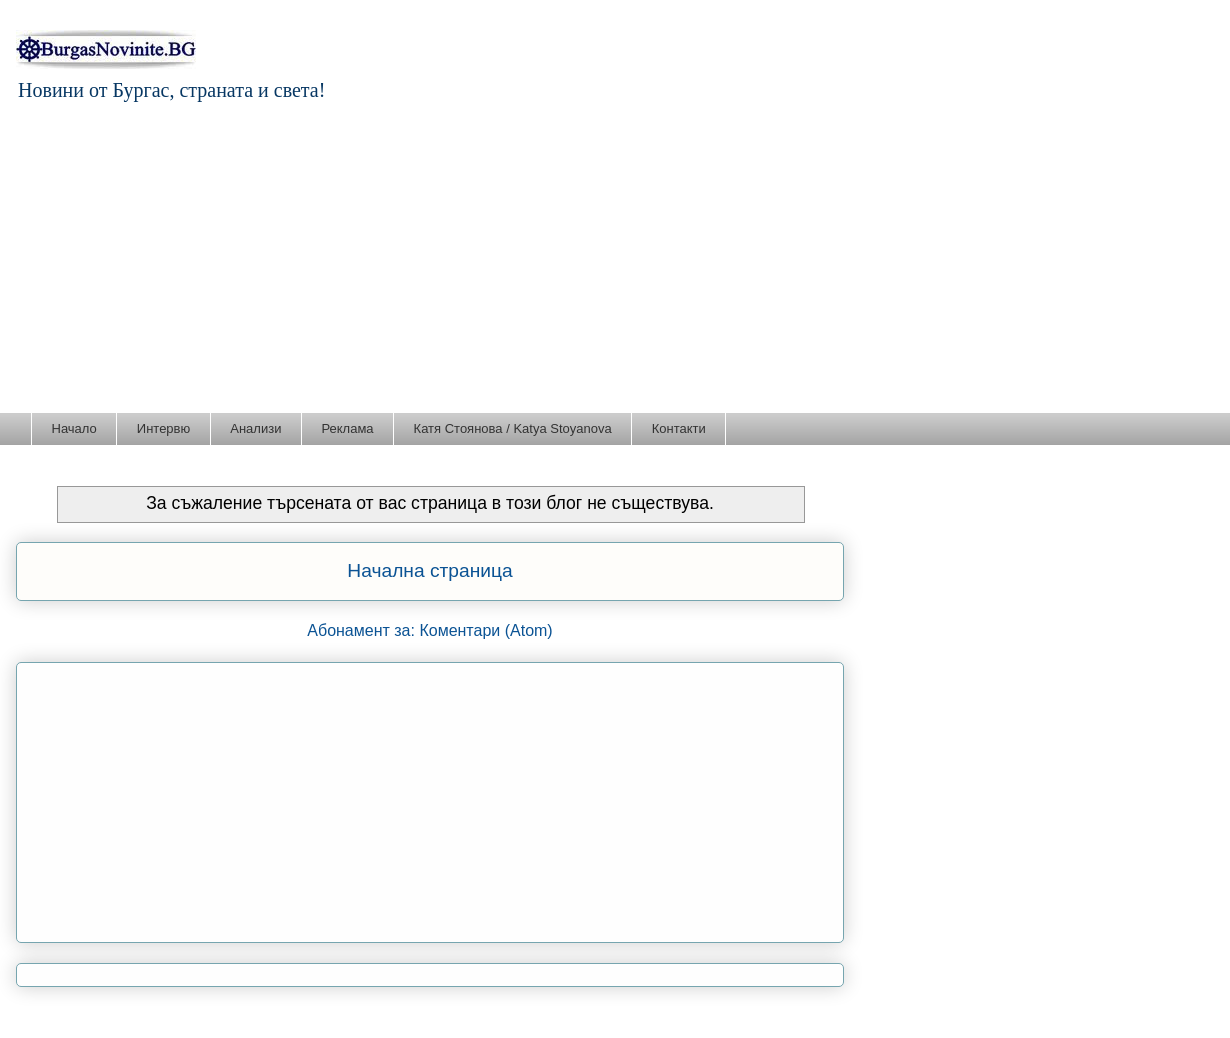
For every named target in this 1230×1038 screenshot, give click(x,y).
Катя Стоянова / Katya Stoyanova (513, 428)
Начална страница (429, 570)
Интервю (163, 428)
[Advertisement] (615, 262)
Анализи (255, 428)
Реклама (347, 428)
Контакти (679, 428)
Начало (74, 428)
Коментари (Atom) (485, 630)
